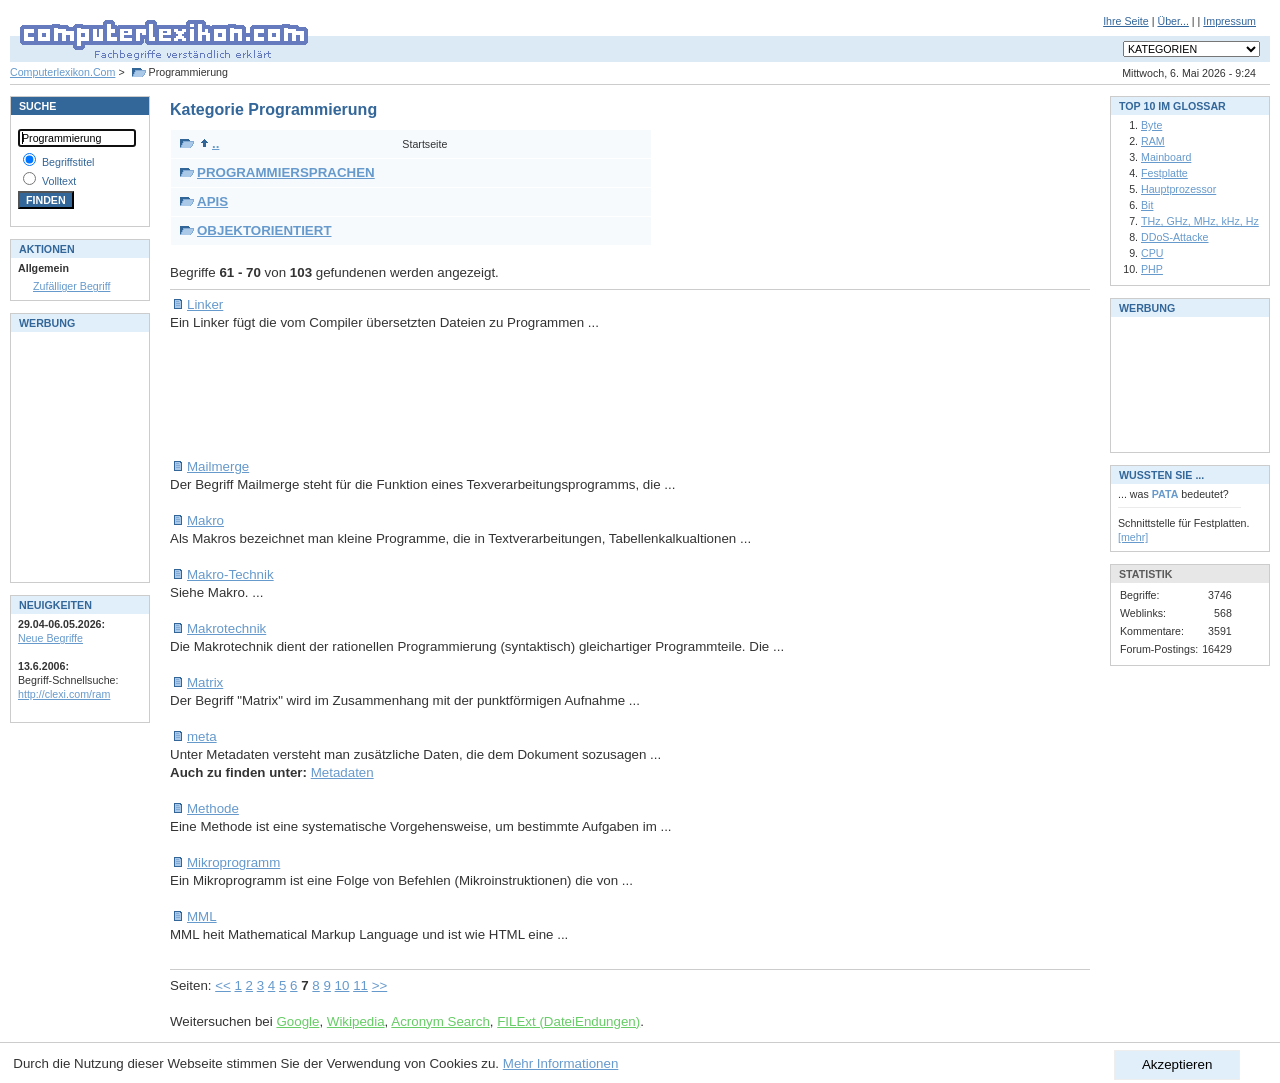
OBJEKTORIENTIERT (264, 230)
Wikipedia (356, 1021)
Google (297, 1021)
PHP (1152, 269)
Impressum (1229, 21)
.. (209, 143)
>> (380, 985)
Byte (1151, 125)
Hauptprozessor (1178, 189)
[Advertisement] (534, 395)
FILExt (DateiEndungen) (568, 1021)
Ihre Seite (1126, 21)
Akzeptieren (1177, 1064)
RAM (1153, 141)
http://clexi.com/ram (64, 694)
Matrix (205, 682)
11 (360, 985)
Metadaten (342, 772)
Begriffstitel (68, 162)
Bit (1147, 205)
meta (202, 736)
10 (342, 985)
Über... (1172, 21)
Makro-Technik (230, 574)
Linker (205, 304)
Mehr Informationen (561, 1063)
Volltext (59, 181)
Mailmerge (218, 466)
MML (202, 916)
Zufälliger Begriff (71, 286)
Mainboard (1166, 157)
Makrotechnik (226, 628)
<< (223, 985)
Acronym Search (440, 1021)
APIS (212, 201)
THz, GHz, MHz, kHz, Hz (1200, 221)
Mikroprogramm (233, 862)
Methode (213, 808)
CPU (1152, 253)
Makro (205, 520)
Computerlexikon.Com (62, 72)
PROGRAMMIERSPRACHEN (286, 172)
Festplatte (1164, 173)
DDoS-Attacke (1175, 237)
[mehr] (1133, 537)
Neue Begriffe (50, 638)
